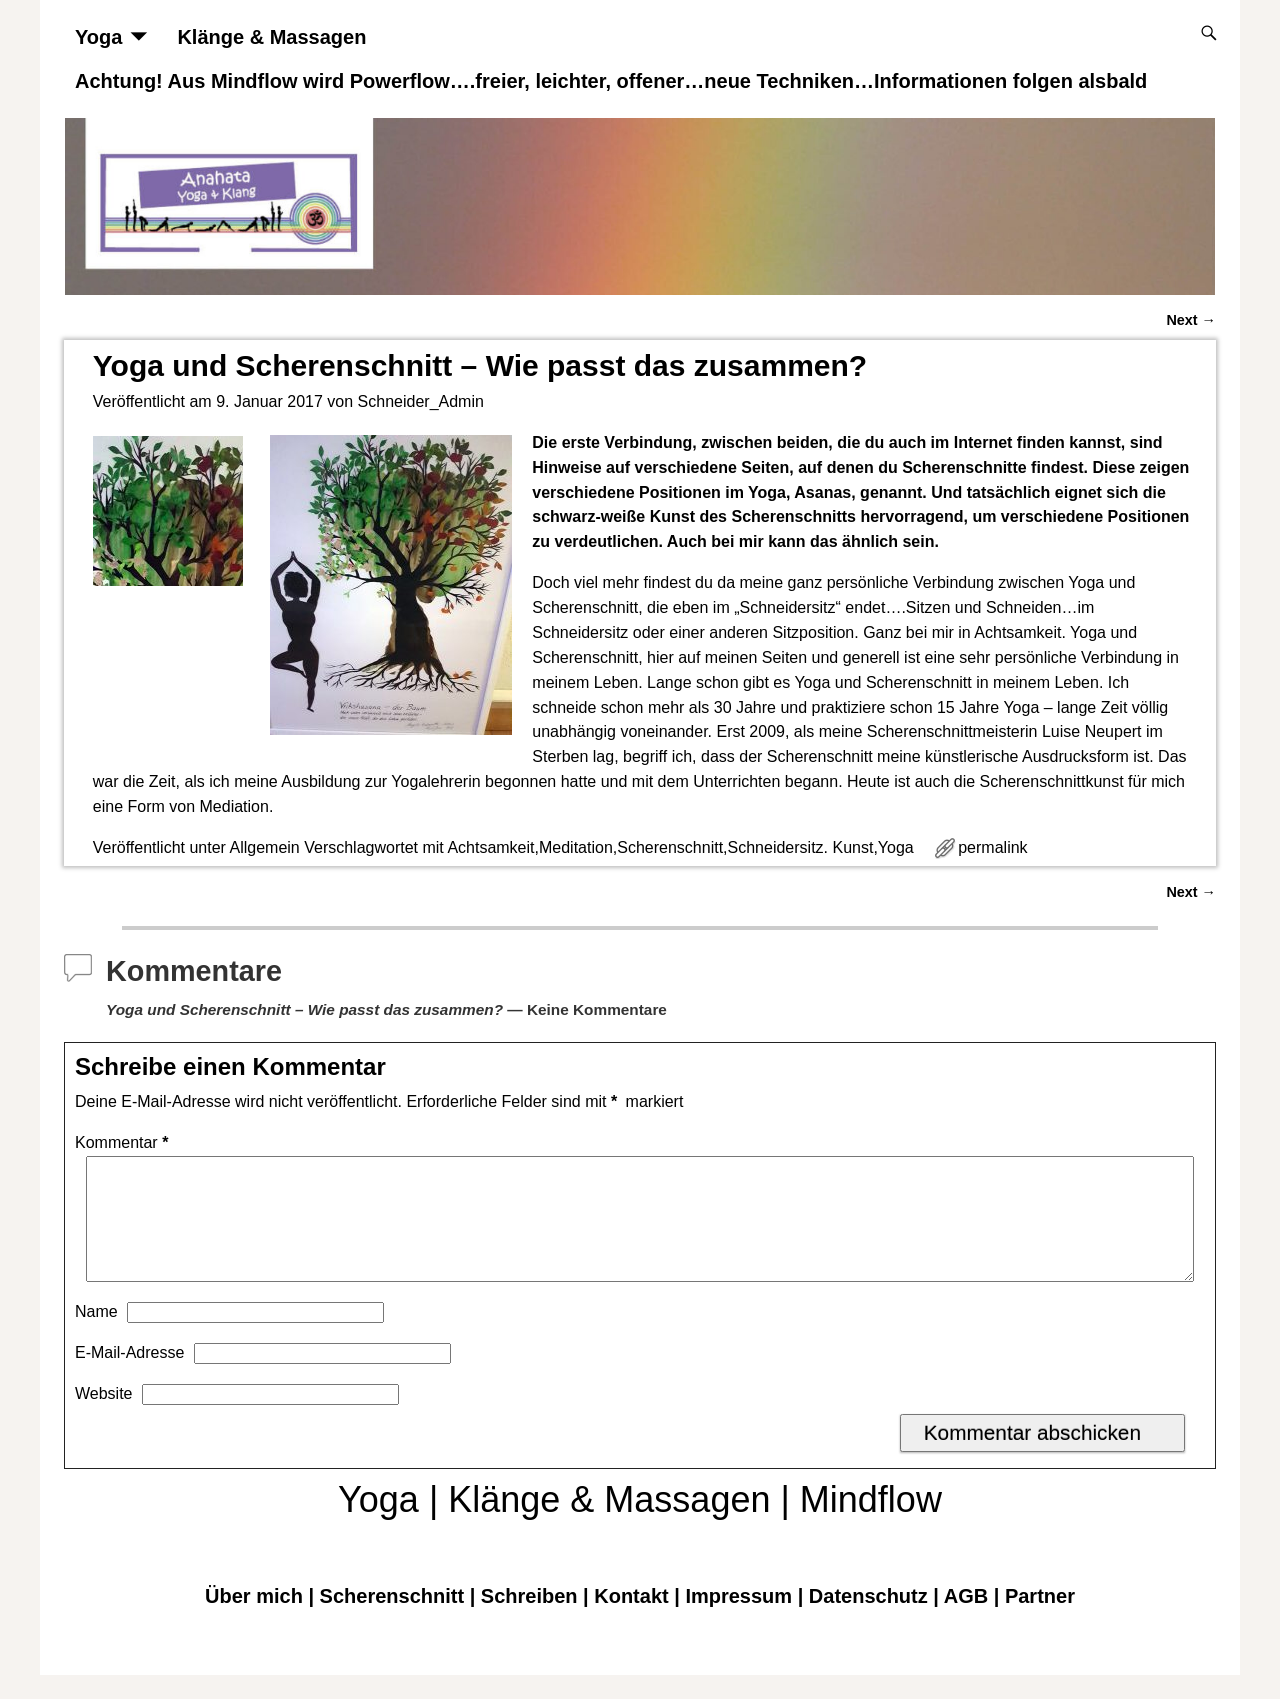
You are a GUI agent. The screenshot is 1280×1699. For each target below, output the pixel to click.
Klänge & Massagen (271, 37)
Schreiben (529, 1620)
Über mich (254, 1620)
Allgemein (264, 847)
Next (1191, 320)
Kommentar (123, 1142)
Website (104, 1417)
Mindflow (871, 1523)
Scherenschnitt (670, 847)
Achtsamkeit (490, 847)
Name (96, 1335)
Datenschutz (868, 1620)
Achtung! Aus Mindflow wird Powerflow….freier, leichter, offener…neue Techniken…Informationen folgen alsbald (611, 81)
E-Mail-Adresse (129, 1376)
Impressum (738, 1620)
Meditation (576, 847)
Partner (1040, 1620)
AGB (966, 1620)
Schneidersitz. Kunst (801, 847)
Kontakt (631, 1620)
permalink (992, 847)
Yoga (98, 37)
